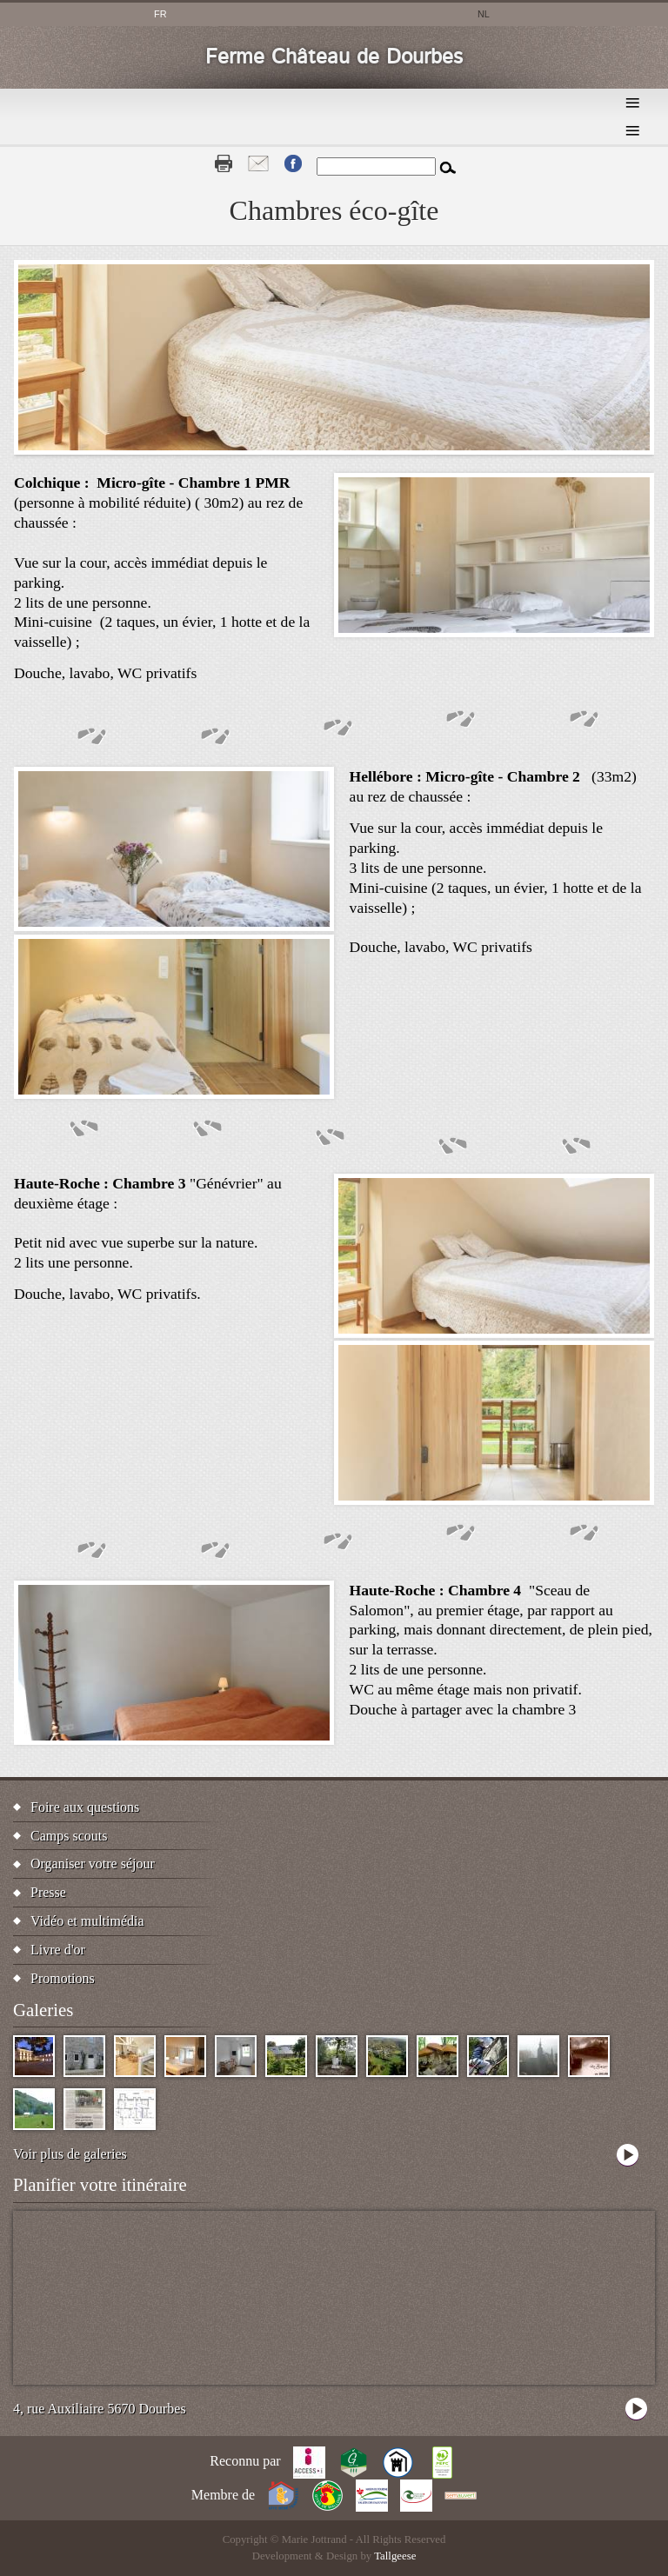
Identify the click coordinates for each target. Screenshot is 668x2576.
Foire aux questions (84, 1807)
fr (160, 14)
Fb (293, 163)
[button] (494, 632)
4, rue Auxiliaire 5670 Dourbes (99, 2408)
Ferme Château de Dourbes (334, 57)
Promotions (62, 1978)
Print (223, 163)
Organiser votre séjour (92, 1863)
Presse (48, 1892)
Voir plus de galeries (70, 2154)
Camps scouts (68, 1835)
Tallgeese (395, 2556)
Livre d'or (57, 1949)
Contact (258, 163)
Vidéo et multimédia (87, 1921)
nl (484, 14)
